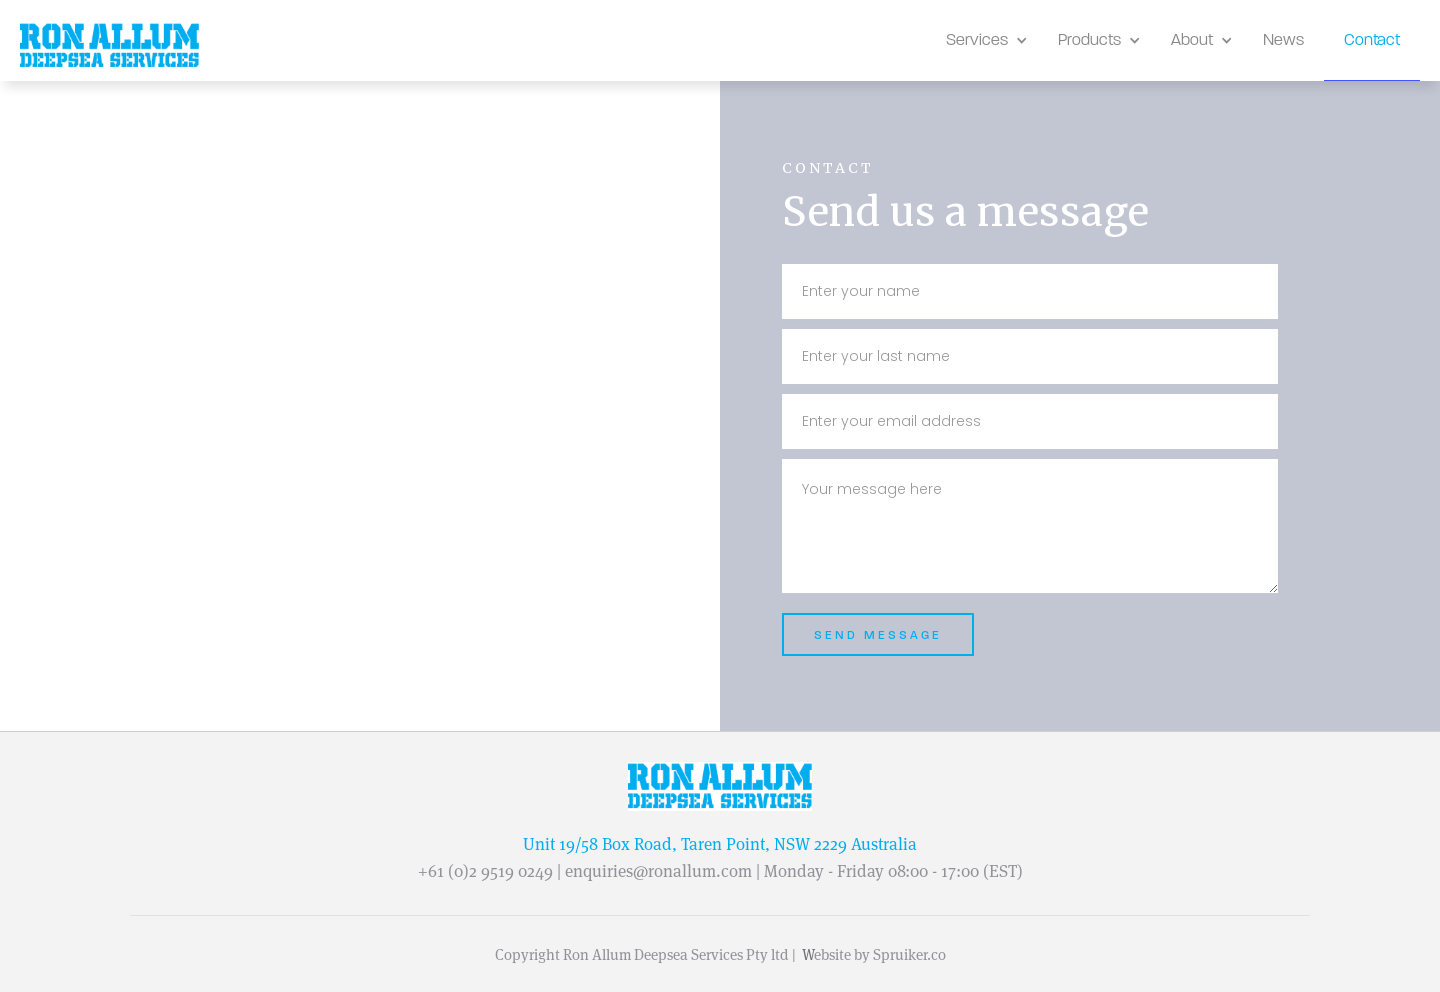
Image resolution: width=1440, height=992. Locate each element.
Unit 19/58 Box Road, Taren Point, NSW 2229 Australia (720, 844)
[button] (982, 40)
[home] (109, 46)
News (1283, 39)
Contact (1372, 39)
